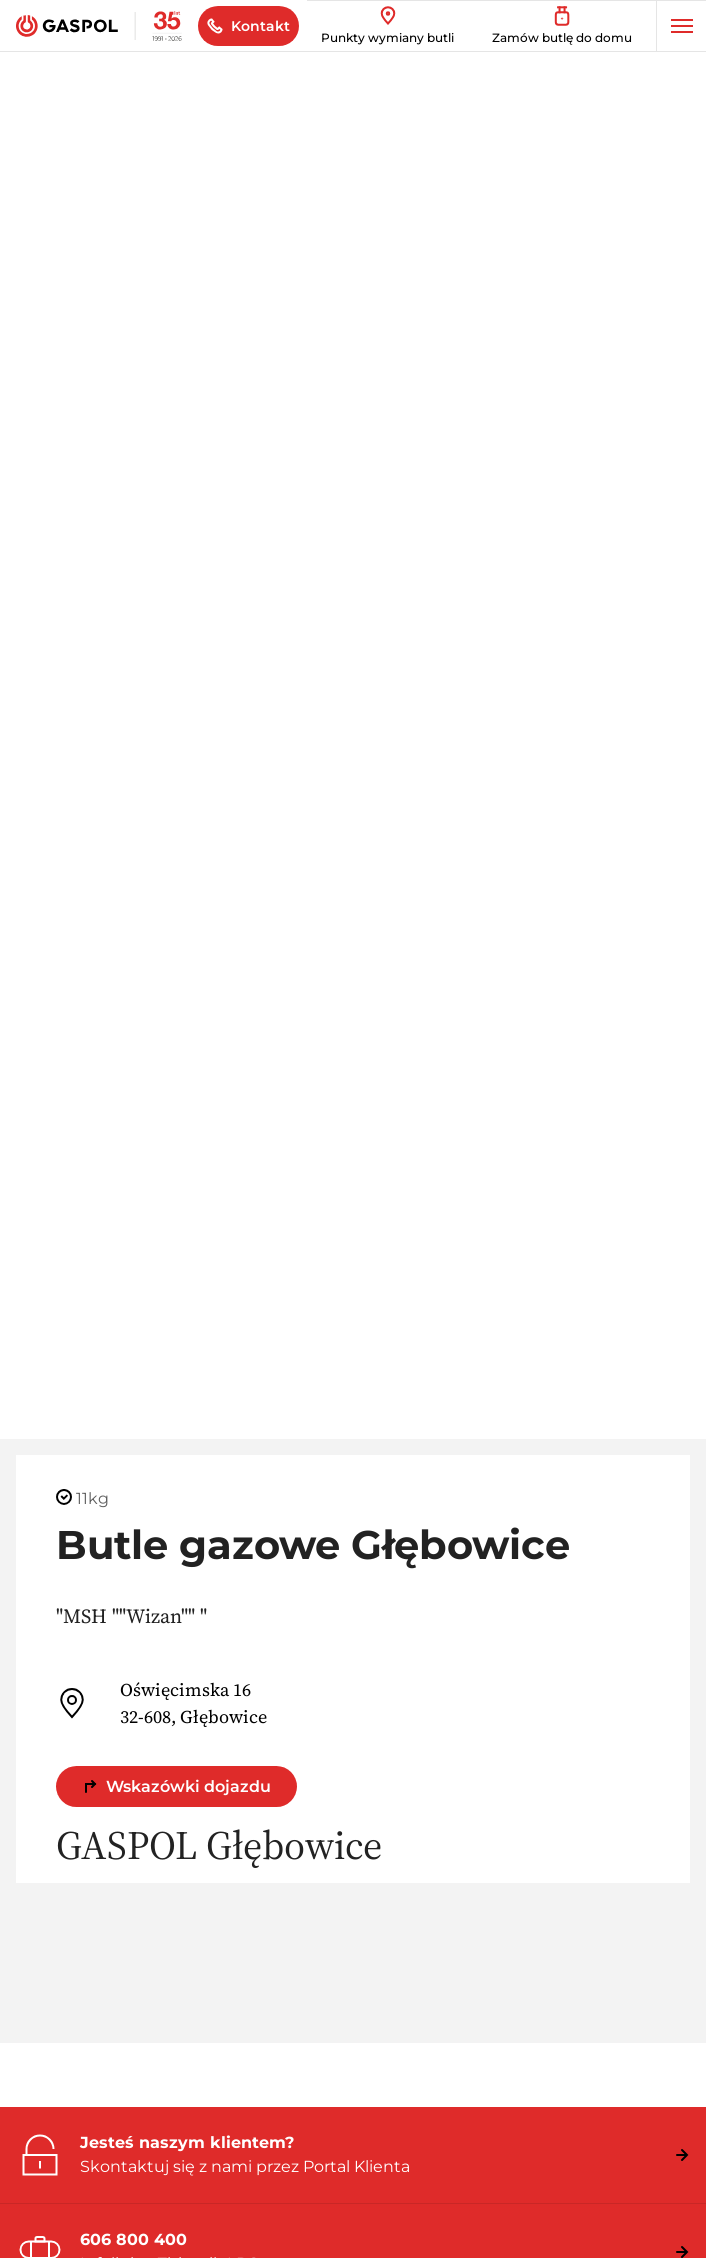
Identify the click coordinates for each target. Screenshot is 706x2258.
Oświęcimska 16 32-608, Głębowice (161, 1703)
